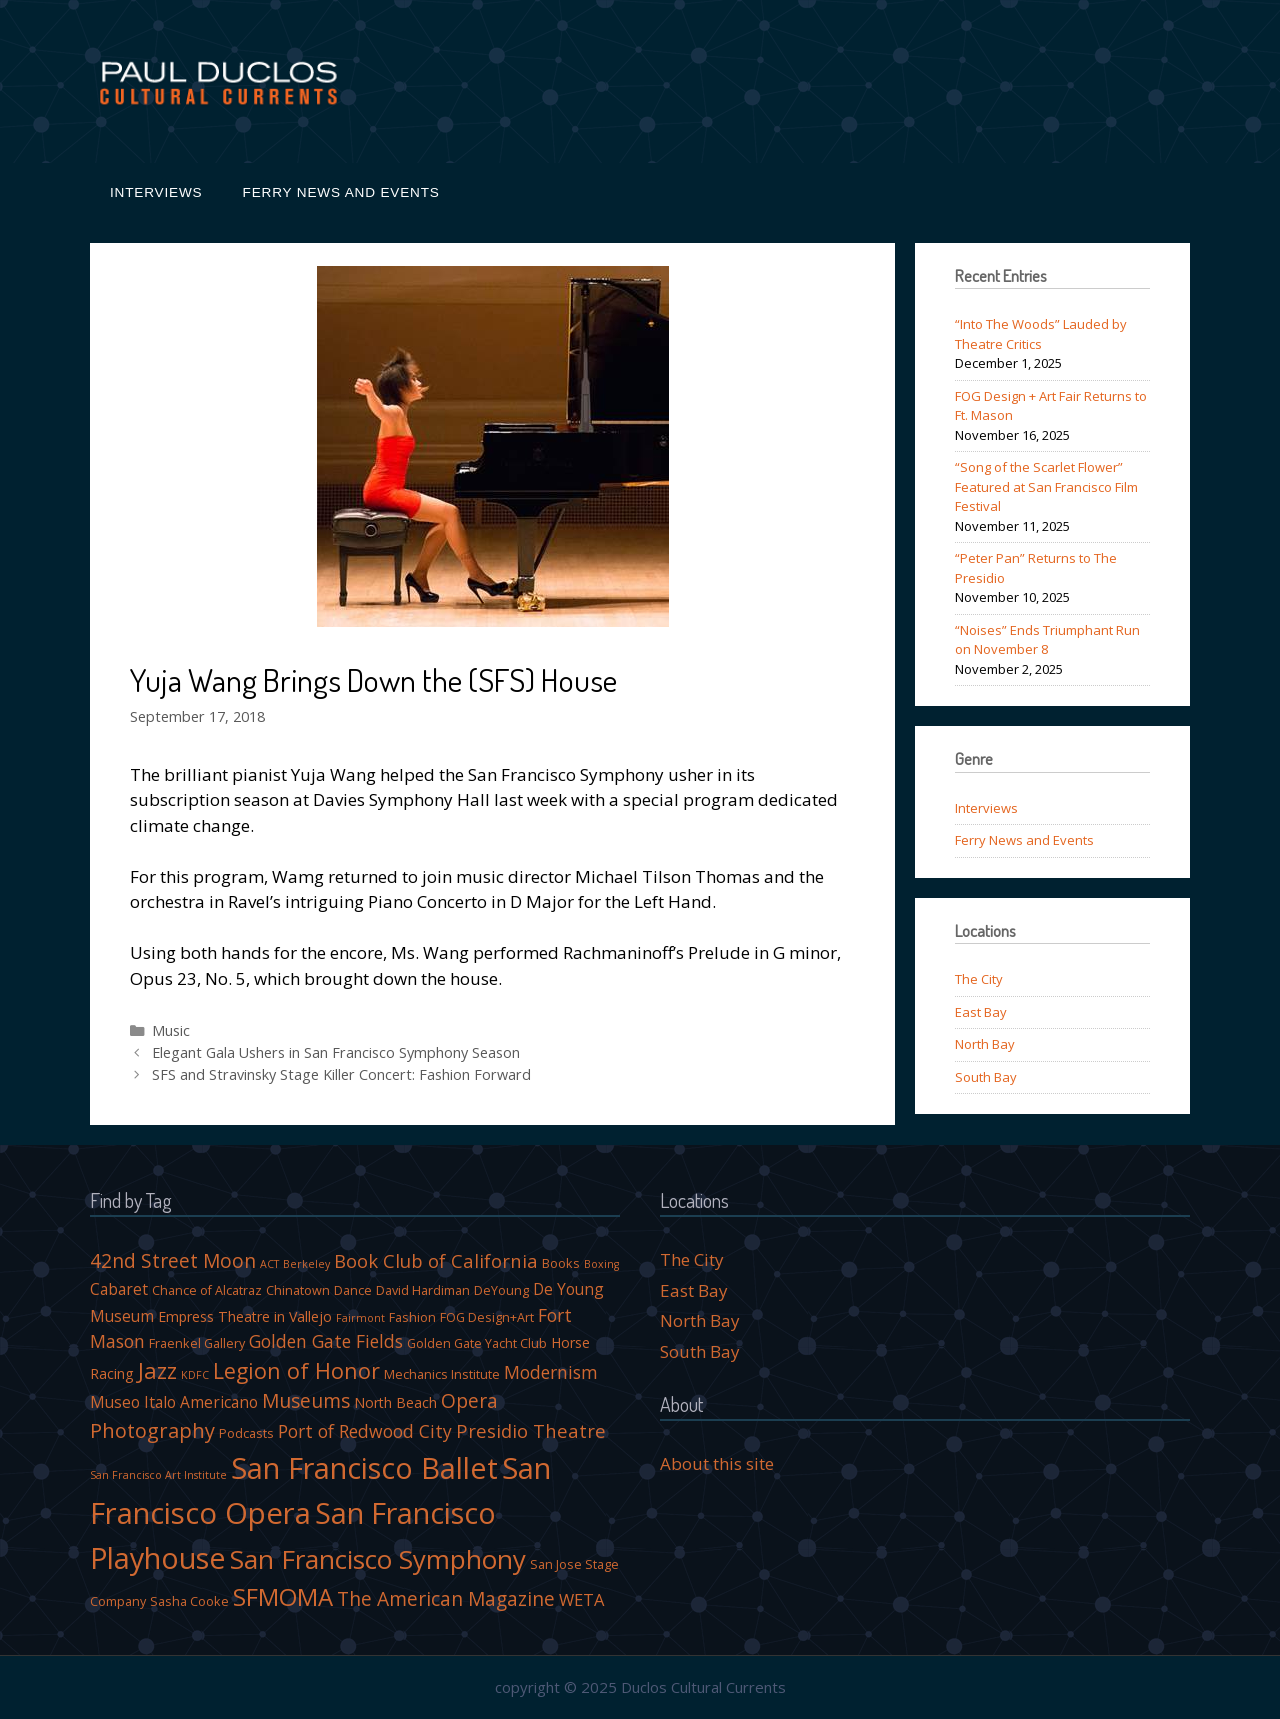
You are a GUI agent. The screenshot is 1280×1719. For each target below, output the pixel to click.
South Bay (986, 1077)
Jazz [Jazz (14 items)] (157, 1370)
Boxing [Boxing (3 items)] (601, 1264)
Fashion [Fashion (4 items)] (412, 1317)
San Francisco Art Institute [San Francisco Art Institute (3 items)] (158, 1475)
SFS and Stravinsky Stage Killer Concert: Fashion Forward (341, 1074)
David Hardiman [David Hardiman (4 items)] (423, 1290)
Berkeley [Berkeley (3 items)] (306, 1264)
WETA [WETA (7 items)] (581, 1599)
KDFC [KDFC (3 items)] (195, 1375)
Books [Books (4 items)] (561, 1263)
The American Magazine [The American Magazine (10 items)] (446, 1598)
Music (171, 1030)
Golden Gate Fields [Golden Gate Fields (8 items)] (326, 1341)
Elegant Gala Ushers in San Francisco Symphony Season (336, 1052)
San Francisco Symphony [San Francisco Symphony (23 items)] (378, 1559)
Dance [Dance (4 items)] (353, 1290)
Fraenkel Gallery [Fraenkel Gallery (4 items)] (197, 1343)
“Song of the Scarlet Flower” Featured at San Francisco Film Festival (1046, 486)
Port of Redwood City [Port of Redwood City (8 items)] (365, 1431)
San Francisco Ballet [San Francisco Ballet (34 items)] (364, 1467)
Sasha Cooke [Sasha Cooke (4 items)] (189, 1601)
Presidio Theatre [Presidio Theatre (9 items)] (531, 1430)
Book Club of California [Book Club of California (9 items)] (436, 1260)
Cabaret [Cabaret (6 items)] (119, 1289)
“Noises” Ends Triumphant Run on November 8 (1047, 640)
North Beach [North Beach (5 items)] (395, 1402)
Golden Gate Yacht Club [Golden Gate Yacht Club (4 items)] (477, 1343)
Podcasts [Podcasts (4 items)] (246, 1433)
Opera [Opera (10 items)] (469, 1400)
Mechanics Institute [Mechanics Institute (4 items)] (442, 1374)
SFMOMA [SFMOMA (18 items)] (283, 1596)
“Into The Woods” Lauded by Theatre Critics (1041, 334)
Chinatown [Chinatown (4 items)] (298, 1290)
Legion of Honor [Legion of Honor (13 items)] (296, 1370)
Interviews (156, 192)
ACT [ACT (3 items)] (269, 1264)
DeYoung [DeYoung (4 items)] (501, 1290)
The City (979, 979)
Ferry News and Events (341, 192)
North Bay (985, 1044)
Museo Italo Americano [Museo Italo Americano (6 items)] (174, 1402)
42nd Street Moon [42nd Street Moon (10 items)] (173, 1260)
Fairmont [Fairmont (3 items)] (360, 1318)
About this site (717, 1463)
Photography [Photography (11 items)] (152, 1430)
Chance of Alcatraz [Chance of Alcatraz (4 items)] (207, 1290)
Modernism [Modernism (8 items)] (551, 1372)
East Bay (981, 1012)
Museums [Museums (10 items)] (306, 1400)
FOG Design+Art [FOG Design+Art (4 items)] (487, 1317)
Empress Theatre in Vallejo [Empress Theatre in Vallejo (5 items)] (245, 1316)
